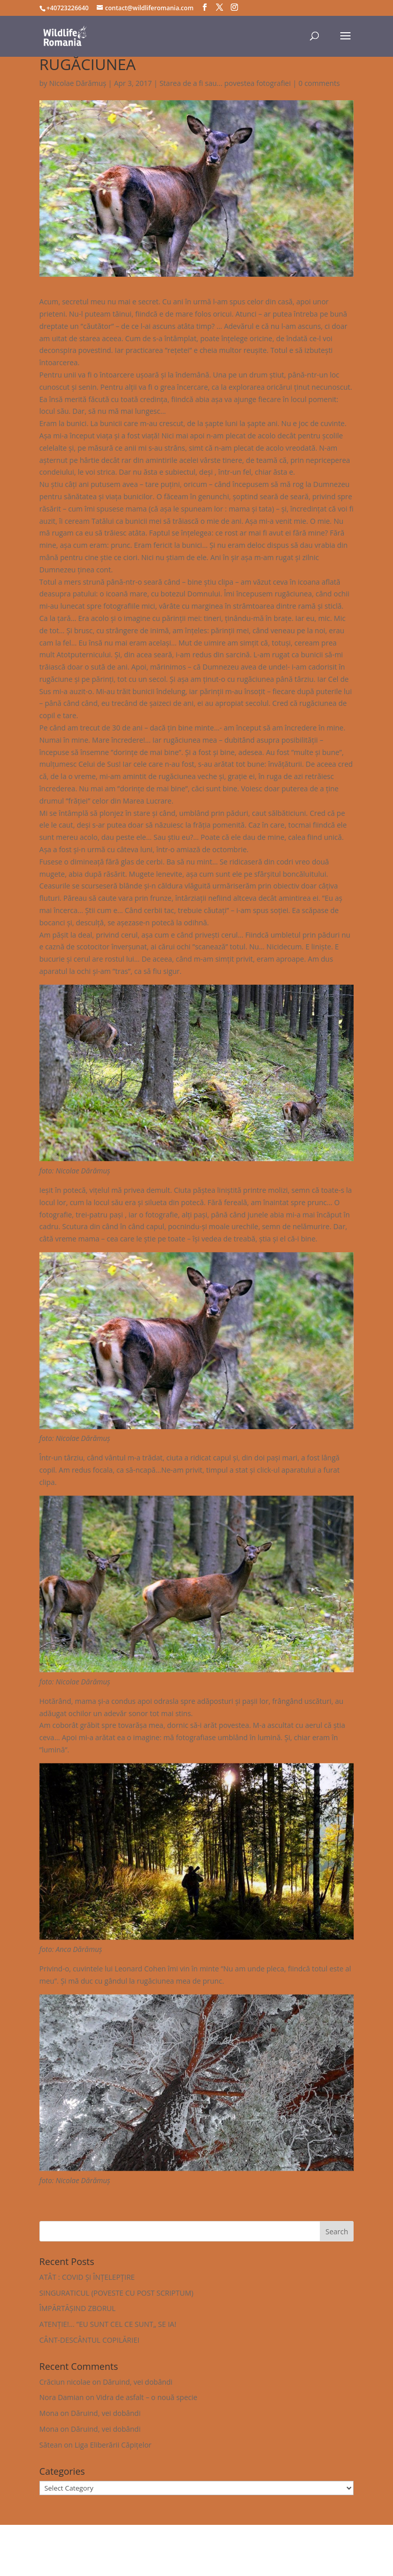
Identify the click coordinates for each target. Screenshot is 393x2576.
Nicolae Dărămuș (77, 83)
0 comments (319, 83)
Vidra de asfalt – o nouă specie (147, 2397)
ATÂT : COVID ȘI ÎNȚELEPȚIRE (87, 2277)
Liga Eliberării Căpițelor (113, 2445)
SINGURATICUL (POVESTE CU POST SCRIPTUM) (116, 2293)
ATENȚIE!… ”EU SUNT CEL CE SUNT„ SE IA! (108, 2324)
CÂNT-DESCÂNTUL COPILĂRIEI (89, 2340)
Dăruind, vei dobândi (137, 2382)
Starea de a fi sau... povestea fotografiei (225, 83)
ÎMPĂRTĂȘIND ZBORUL (77, 2308)
